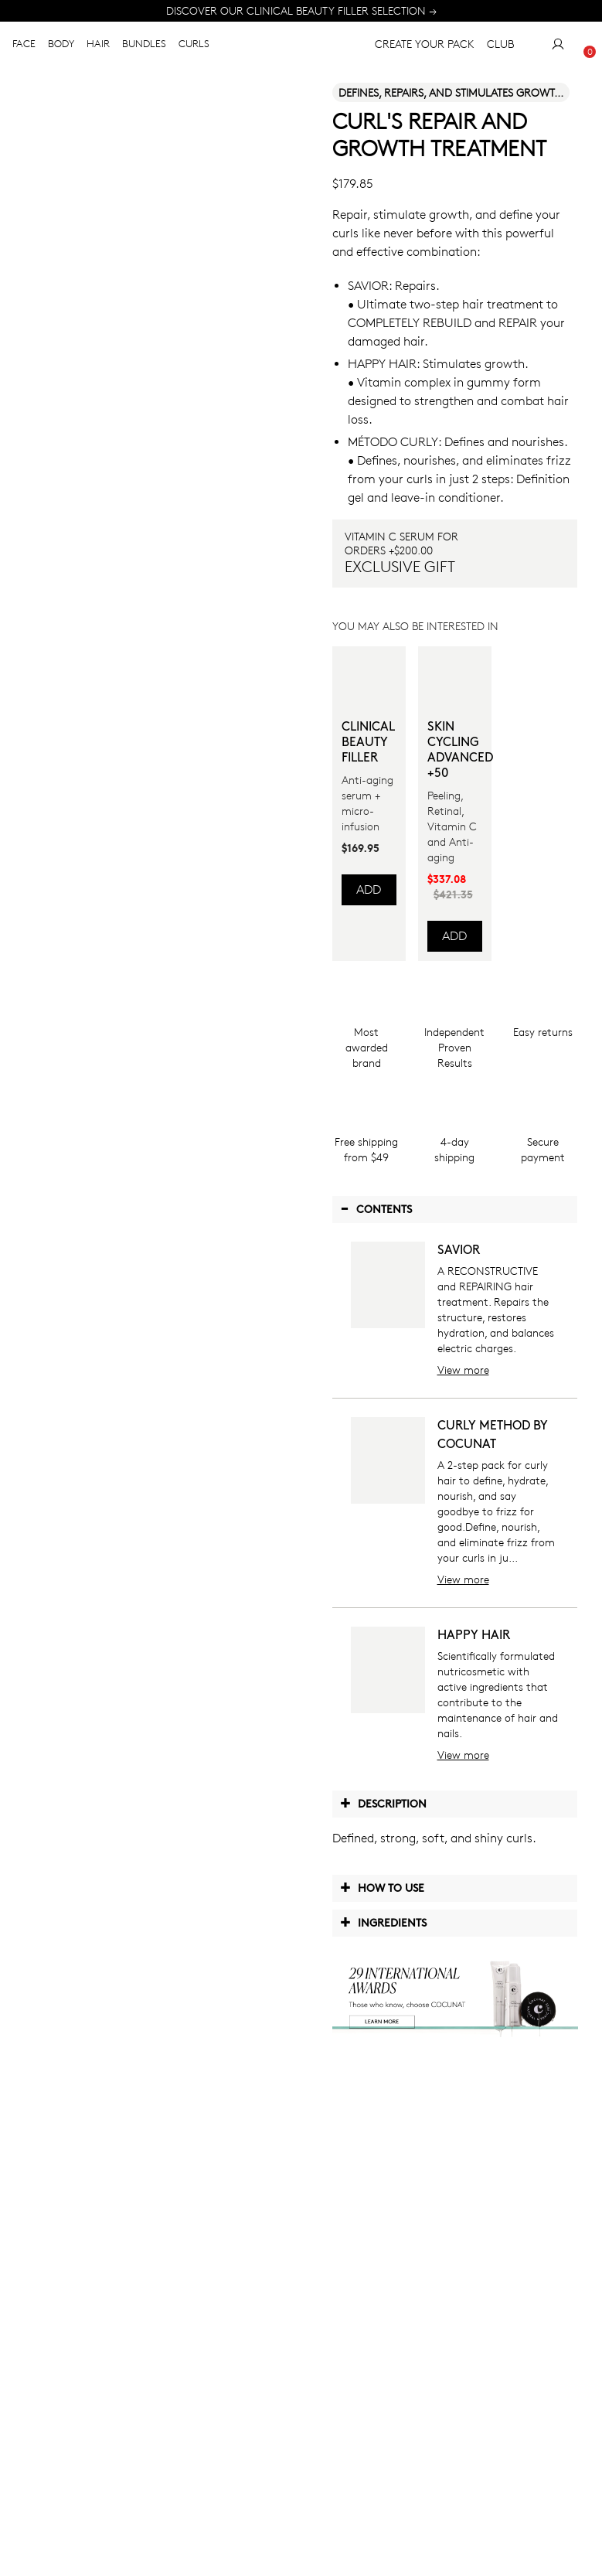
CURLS (194, 49)
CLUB (500, 49)
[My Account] (558, 49)
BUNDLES (144, 49)
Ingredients (383, 1921)
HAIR (98, 49)
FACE (24, 49)
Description (383, 1802)
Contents (376, 1208)
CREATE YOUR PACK (412, 49)
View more (463, 1369)
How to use (382, 1887)
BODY (61, 49)
